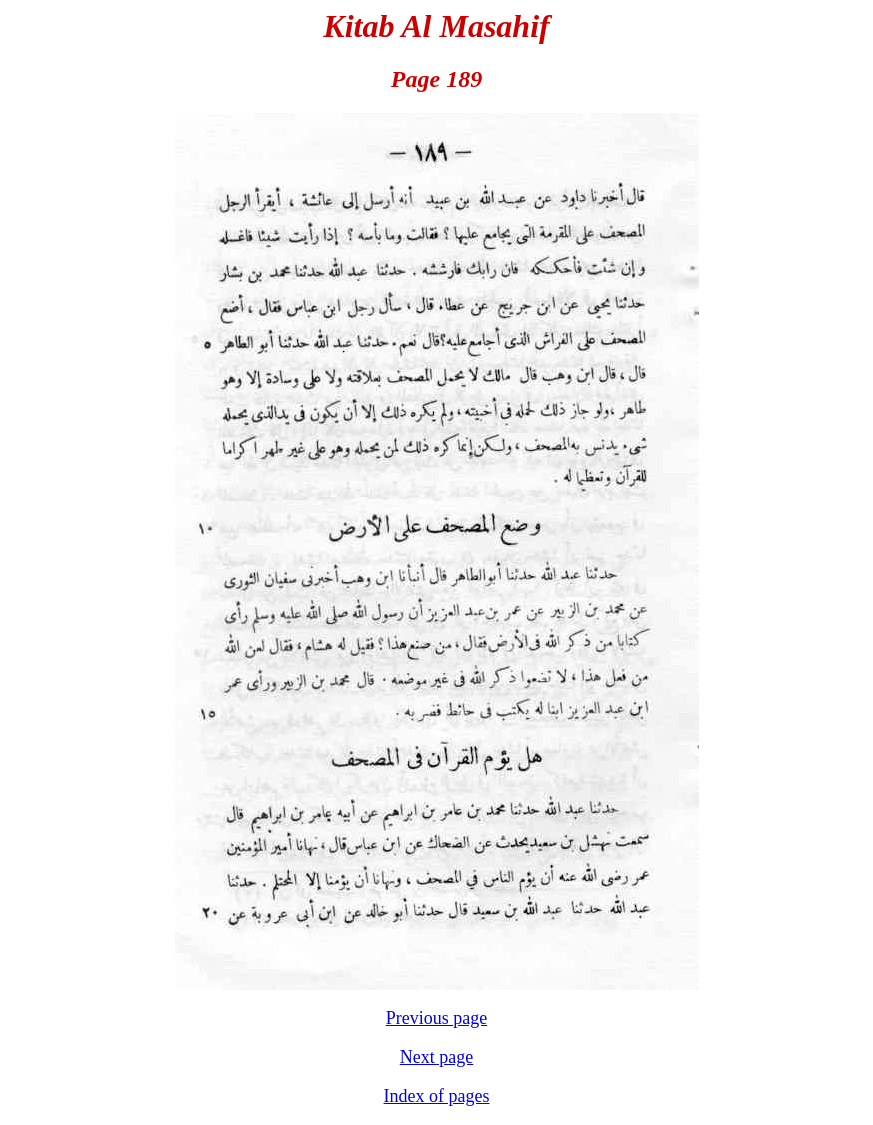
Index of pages (437, 1096)
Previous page (436, 1018)
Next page (436, 1057)
